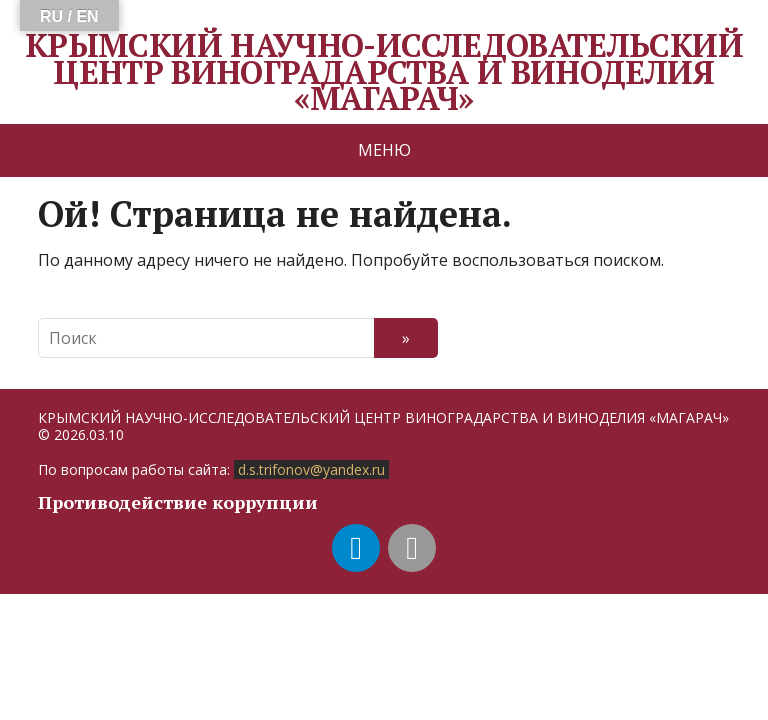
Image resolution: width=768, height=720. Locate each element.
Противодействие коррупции (178, 502)
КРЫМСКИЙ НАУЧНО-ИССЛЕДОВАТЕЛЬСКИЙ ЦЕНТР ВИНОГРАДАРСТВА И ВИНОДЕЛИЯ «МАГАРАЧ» (384, 72)
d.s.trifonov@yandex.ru (311, 469)
